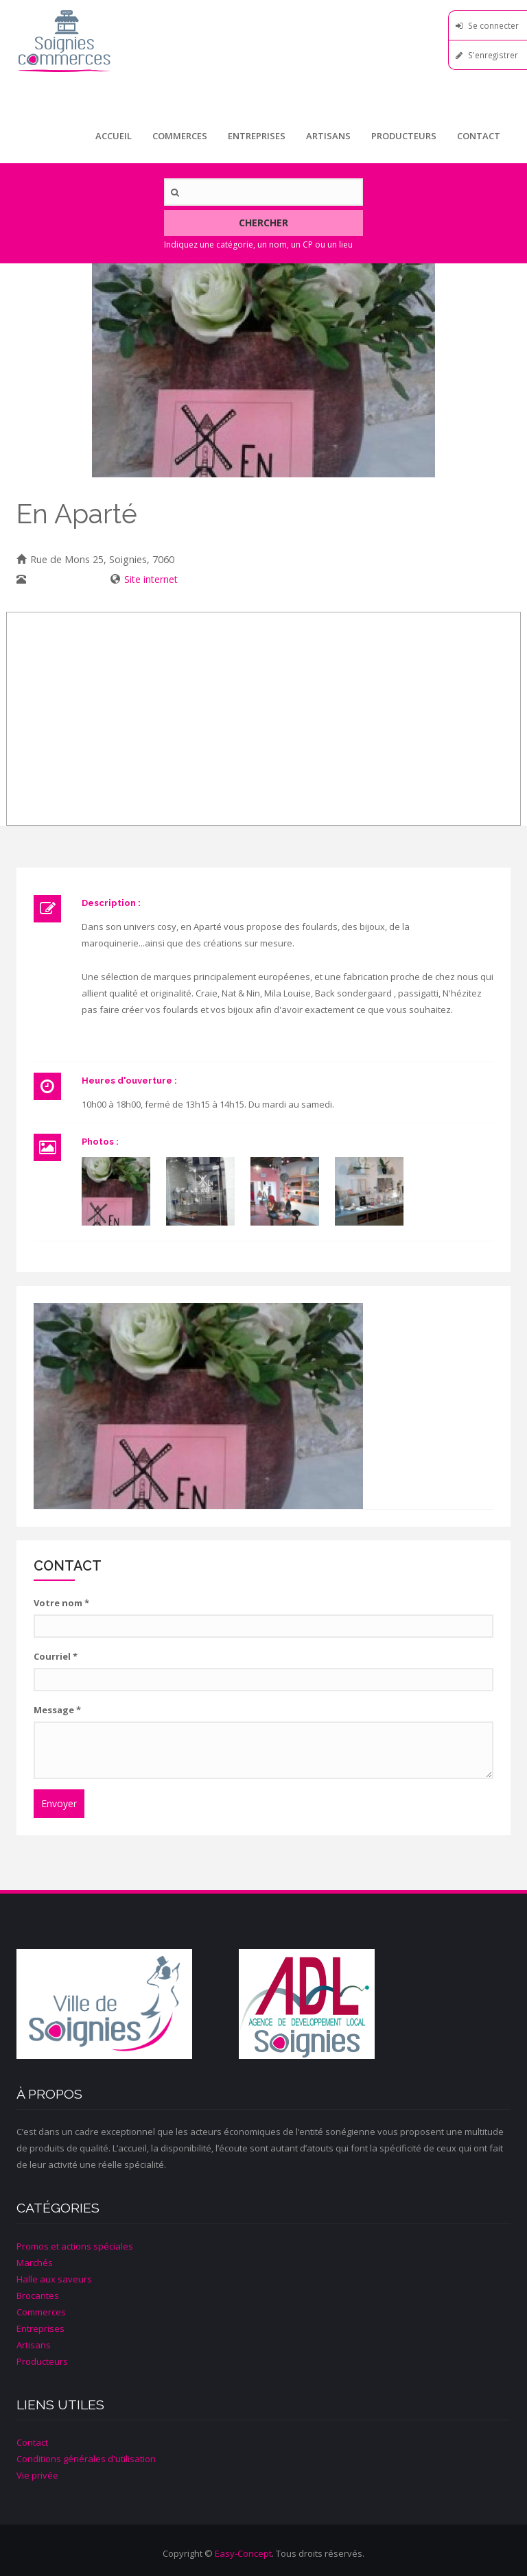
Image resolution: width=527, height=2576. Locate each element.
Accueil (113, 136)
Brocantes (37, 2295)
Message (57, 1710)
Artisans (328, 136)
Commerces (179, 136)
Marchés (34, 2262)
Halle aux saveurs (54, 2279)
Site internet (151, 579)
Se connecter (493, 25)
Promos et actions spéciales (74, 2246)
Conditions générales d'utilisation (86, 2459)
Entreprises (256, 136)
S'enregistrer (493, 54)
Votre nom (61, 1603)
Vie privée (37, 2475)
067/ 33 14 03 (60, 579)
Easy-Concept (243, 2553)
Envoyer (59, 1803)
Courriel (56, 1656)
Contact (478, 136)
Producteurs (403, 136)
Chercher (263, 222)
